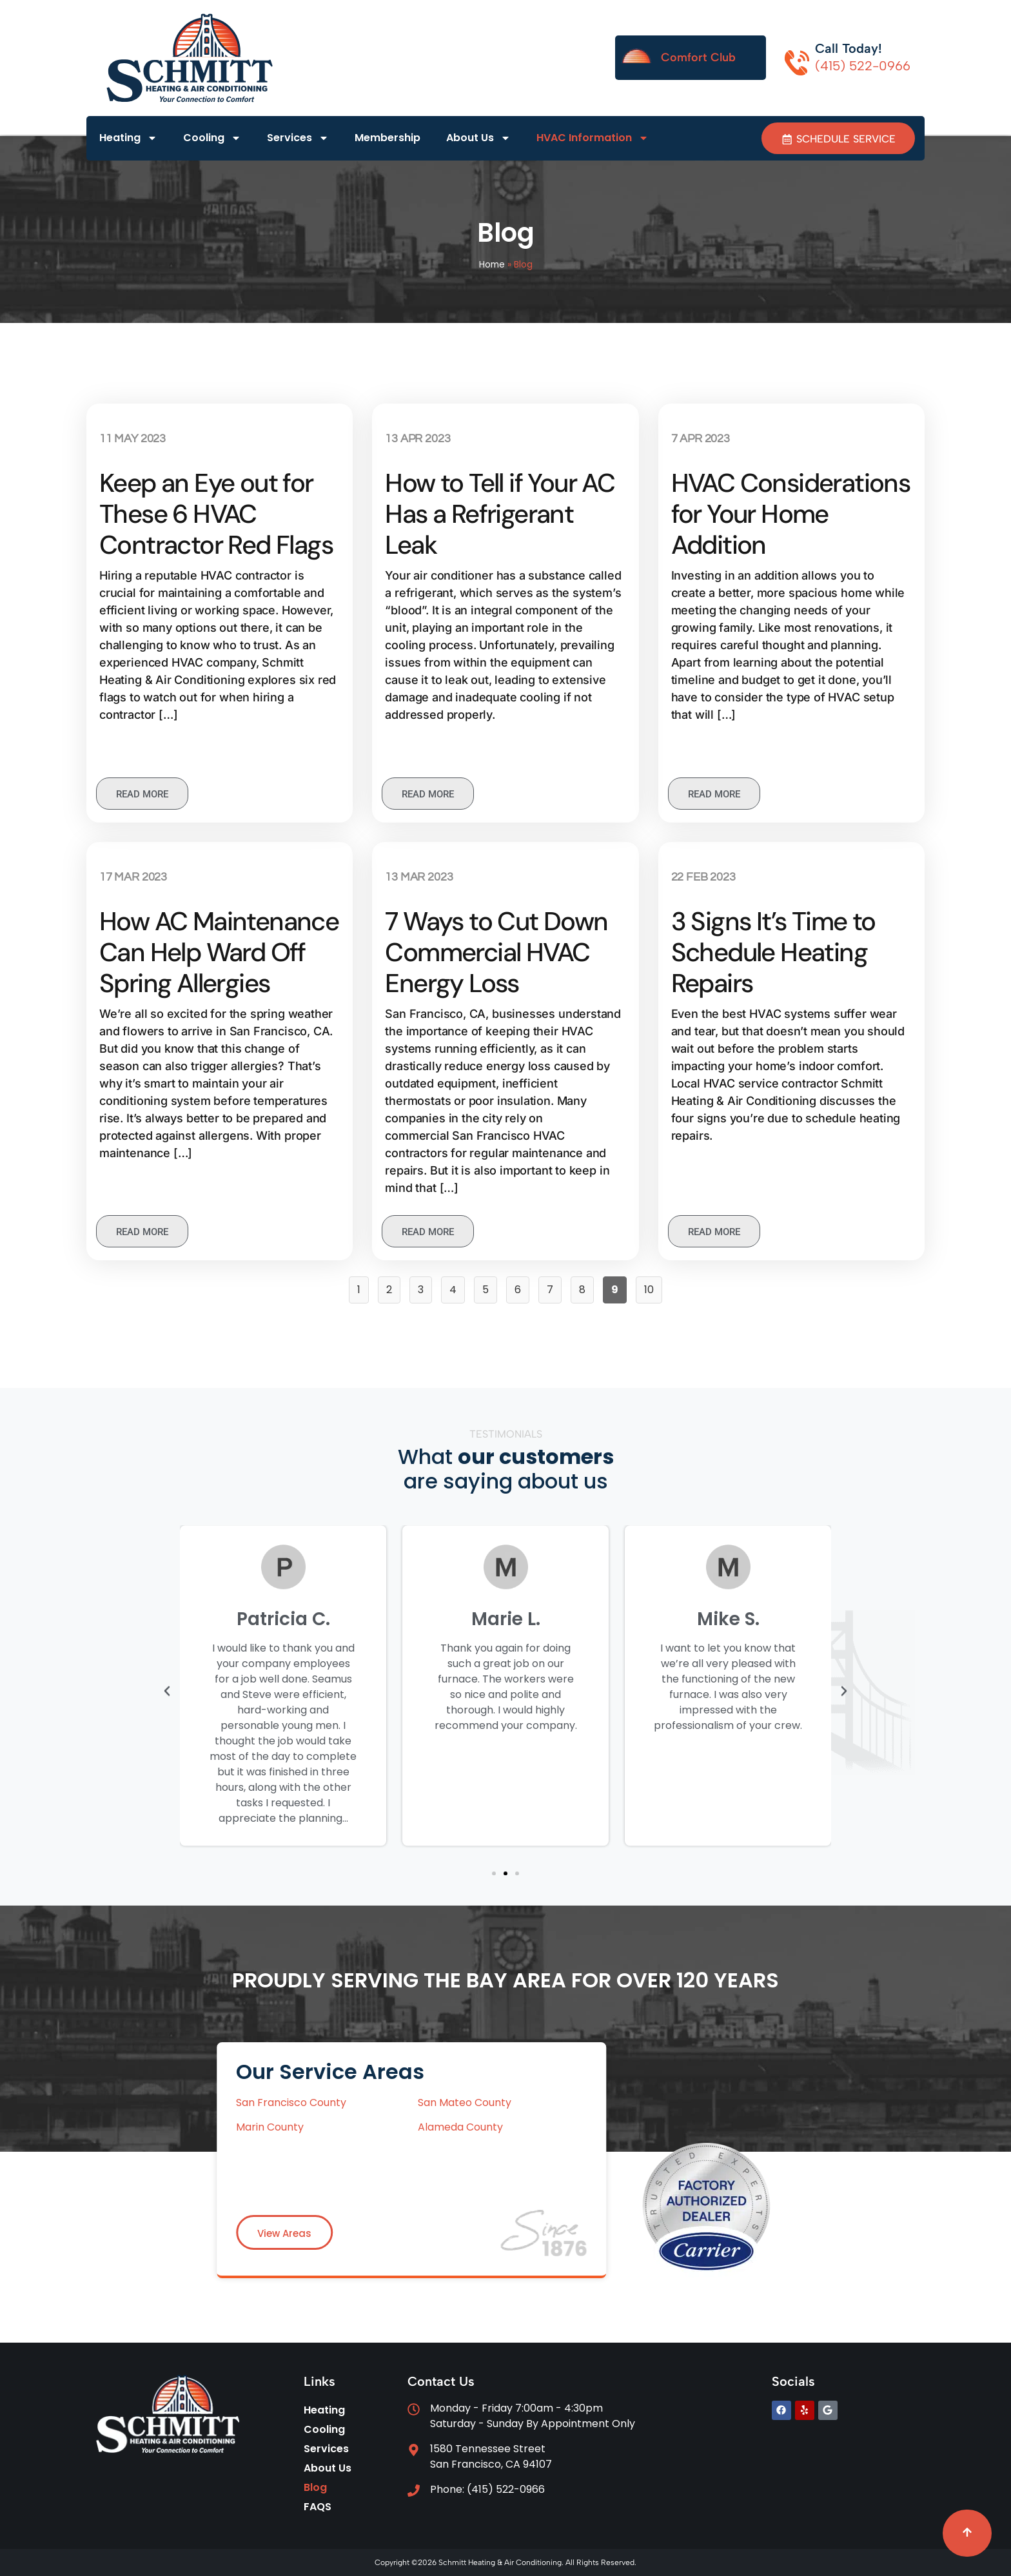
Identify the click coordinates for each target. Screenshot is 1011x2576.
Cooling (212, 138)
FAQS (317, 2506)
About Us (478, 138)
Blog (315, 2487)
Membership (387, 138)
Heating (128, 138)
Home (492, 265)
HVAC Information (592, 138)
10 (652, 1286)
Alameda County (207, 2127)
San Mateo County (212, 2102)
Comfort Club (698, 57)
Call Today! (848, 48)
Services (298, 138)
